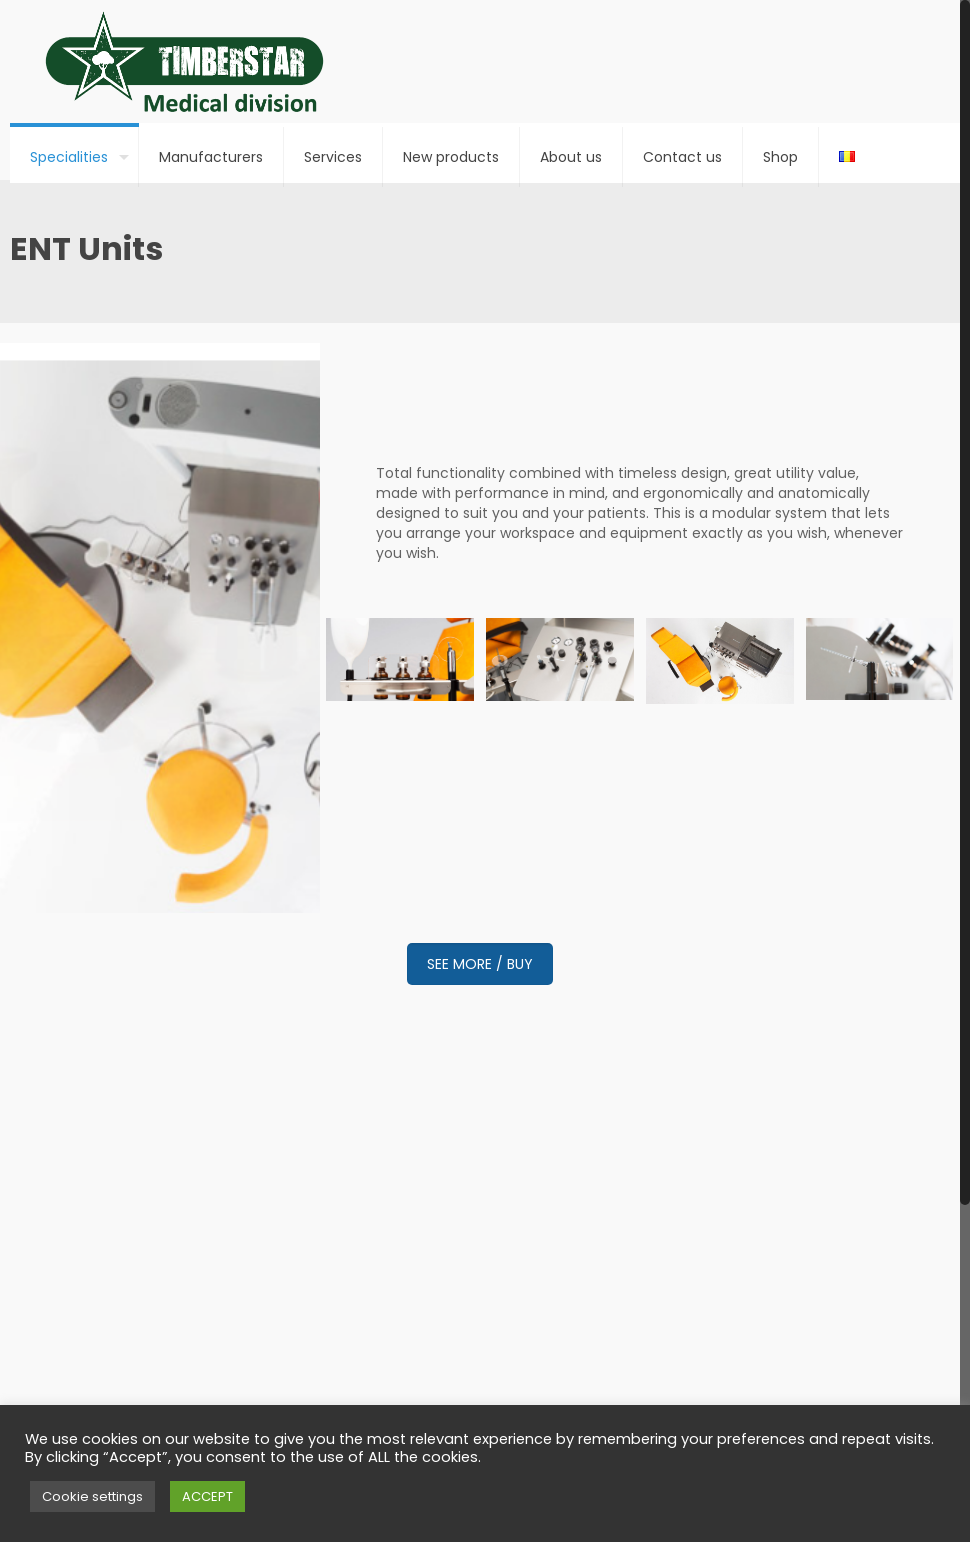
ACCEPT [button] (207, 1496)
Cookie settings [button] (92, 1496)
